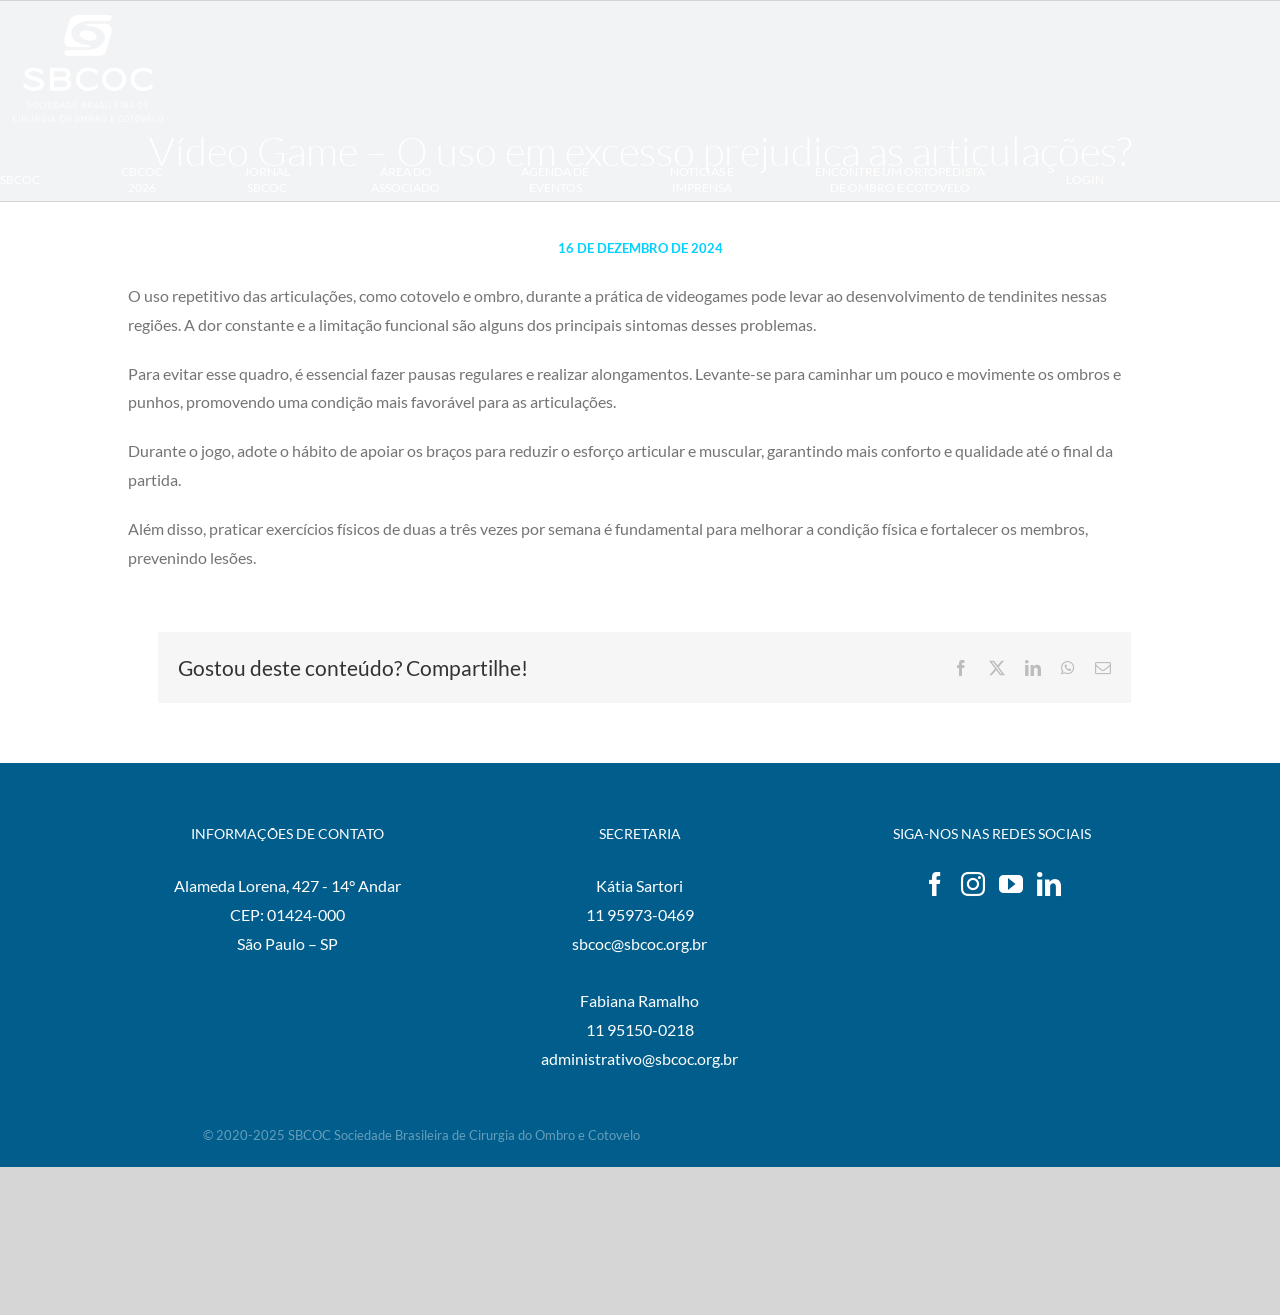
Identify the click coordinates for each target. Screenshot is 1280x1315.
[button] (10, 264)
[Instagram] (973, 884)
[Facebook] (935, 884)
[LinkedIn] (1049, 884)
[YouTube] (1011, 884)
